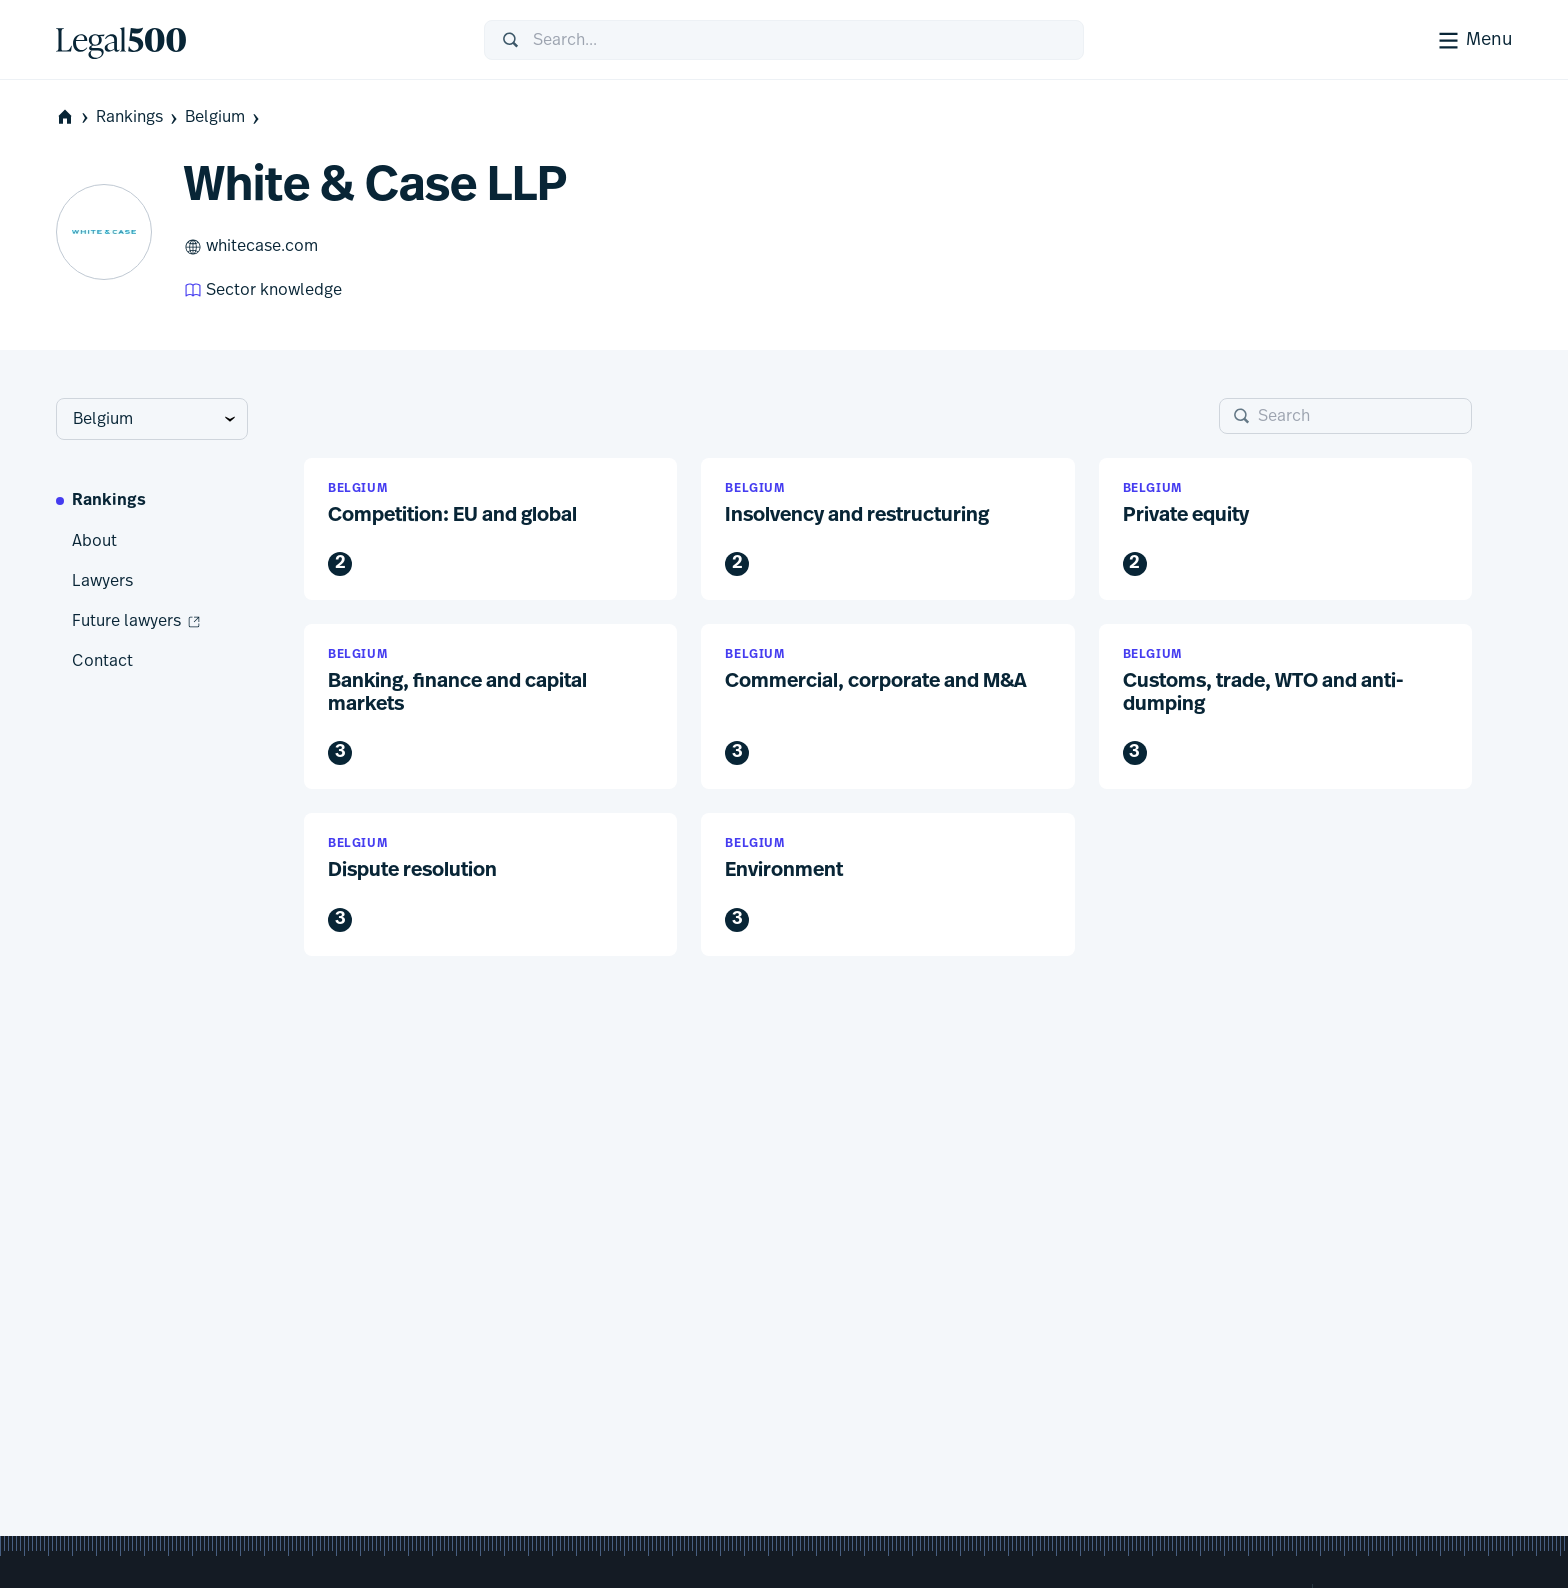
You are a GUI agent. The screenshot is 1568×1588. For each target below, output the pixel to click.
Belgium (224, 117)
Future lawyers (137, 622)
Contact (102, 661)
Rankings (138, 117)
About (94, 541)
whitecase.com (251, 247)
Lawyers (102, 581)
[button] (490, 529)
